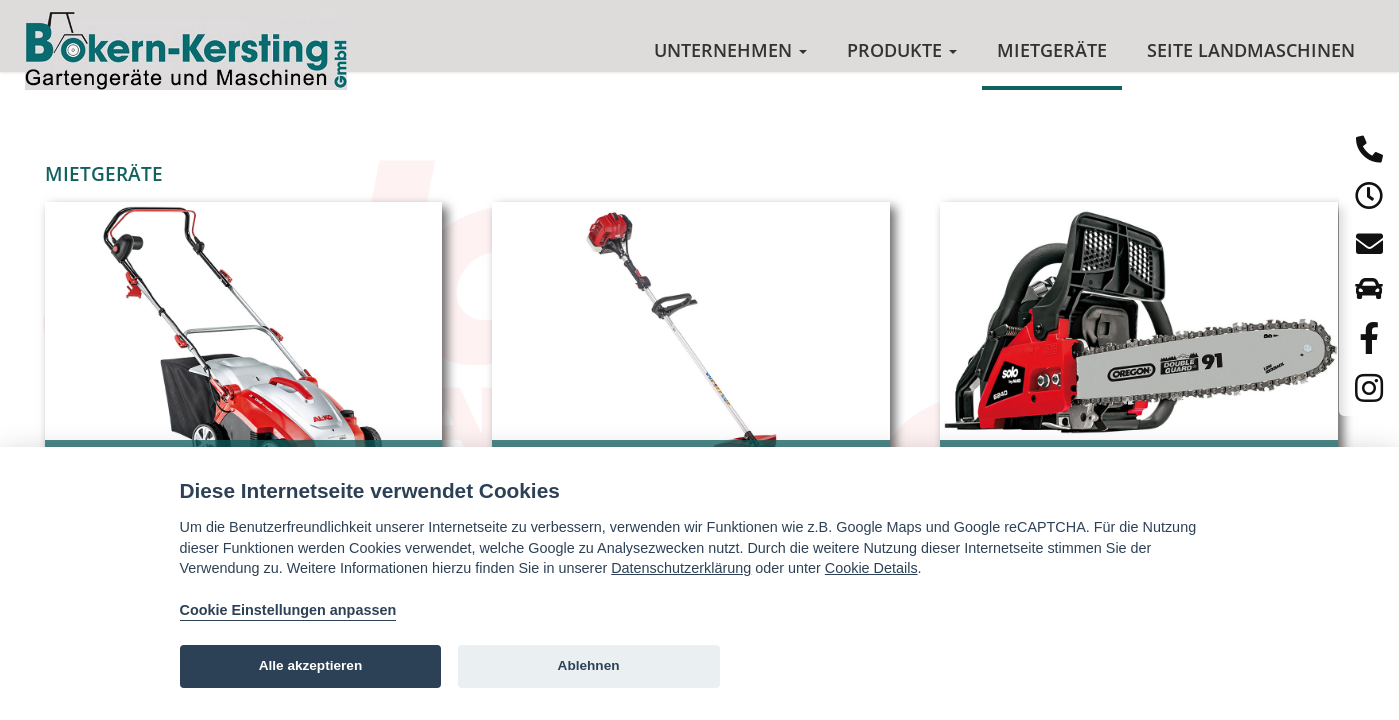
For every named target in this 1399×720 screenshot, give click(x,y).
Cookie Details (871, 568)
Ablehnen (589, 665)
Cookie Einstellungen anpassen (288, 610)
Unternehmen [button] (730, 50)
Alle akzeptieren (311, 665)
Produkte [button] (902, 50)
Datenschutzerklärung (681, 568)
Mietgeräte (1052, 50)
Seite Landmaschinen (1251, 50)
